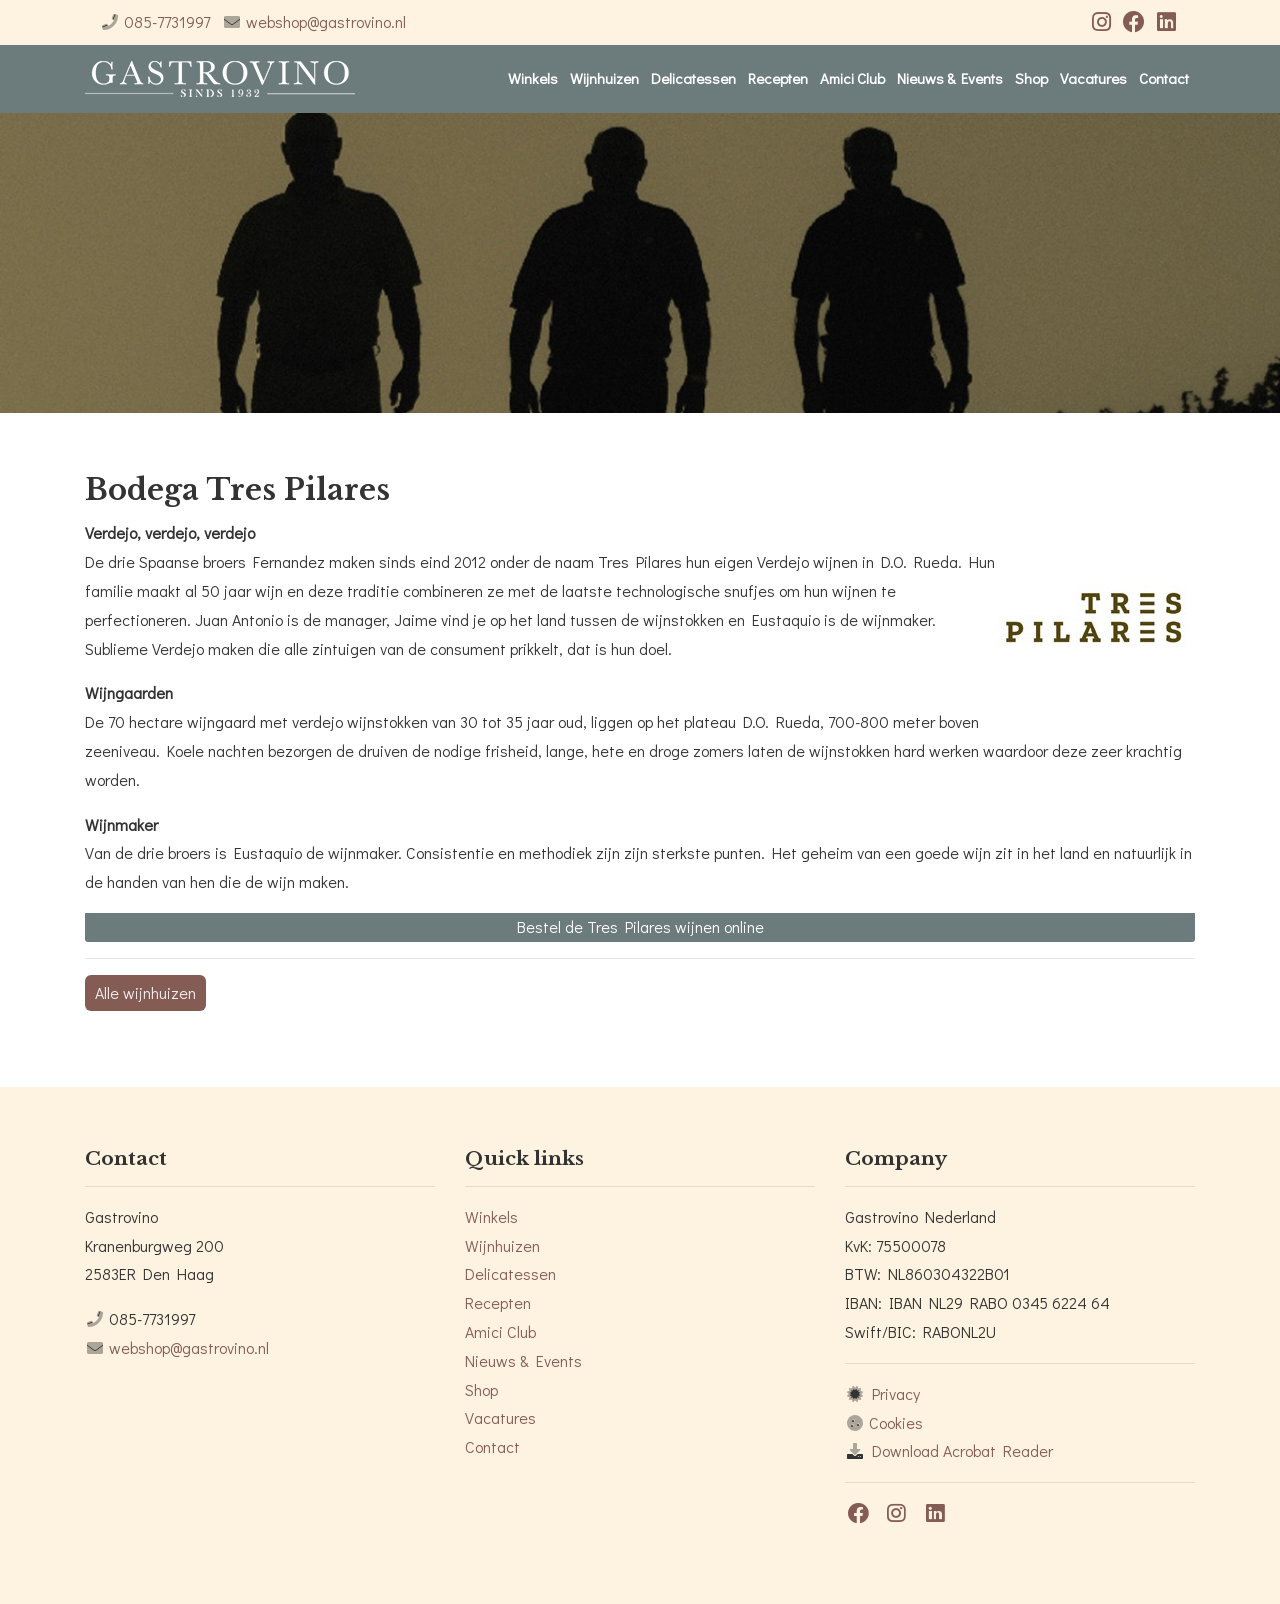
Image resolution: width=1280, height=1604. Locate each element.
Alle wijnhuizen (145, 992)
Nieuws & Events (950, 78)
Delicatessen (693, 78)
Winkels (533, 78)
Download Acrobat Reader (962, 1450)
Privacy (896, 1393)
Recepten (778, 78)
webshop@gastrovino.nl (326, 21)
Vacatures (1093, 78)
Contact (1164, 78)
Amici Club (852, 78)
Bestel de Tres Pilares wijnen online (640, 926)
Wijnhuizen (604, 78)
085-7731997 (167, 21)
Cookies (896, 1422)
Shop (1031, 78)
